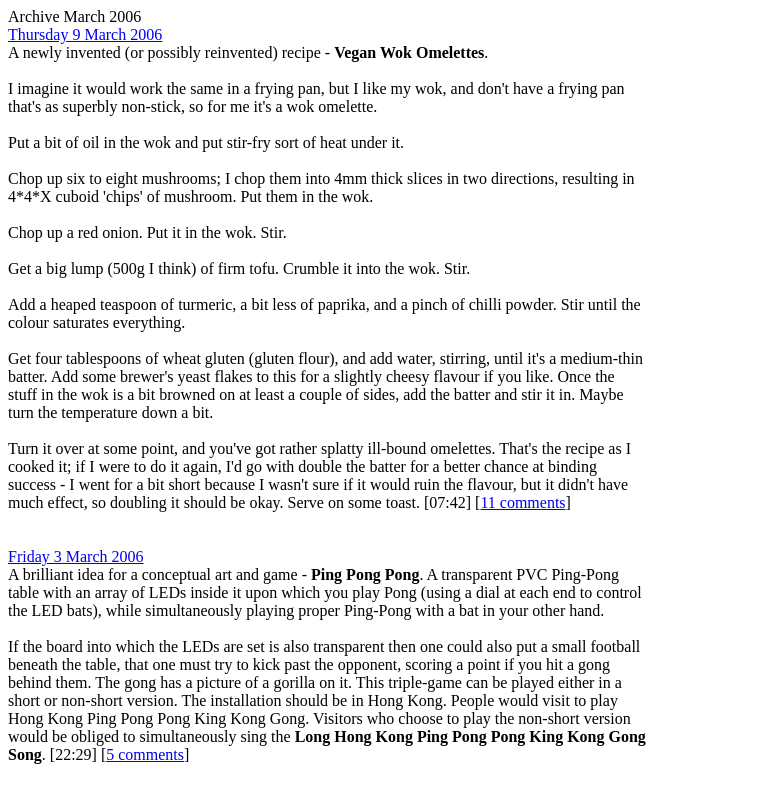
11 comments (522, 502)
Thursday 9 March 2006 (85, 34)
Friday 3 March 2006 (76, 556)
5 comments (145, 754)
